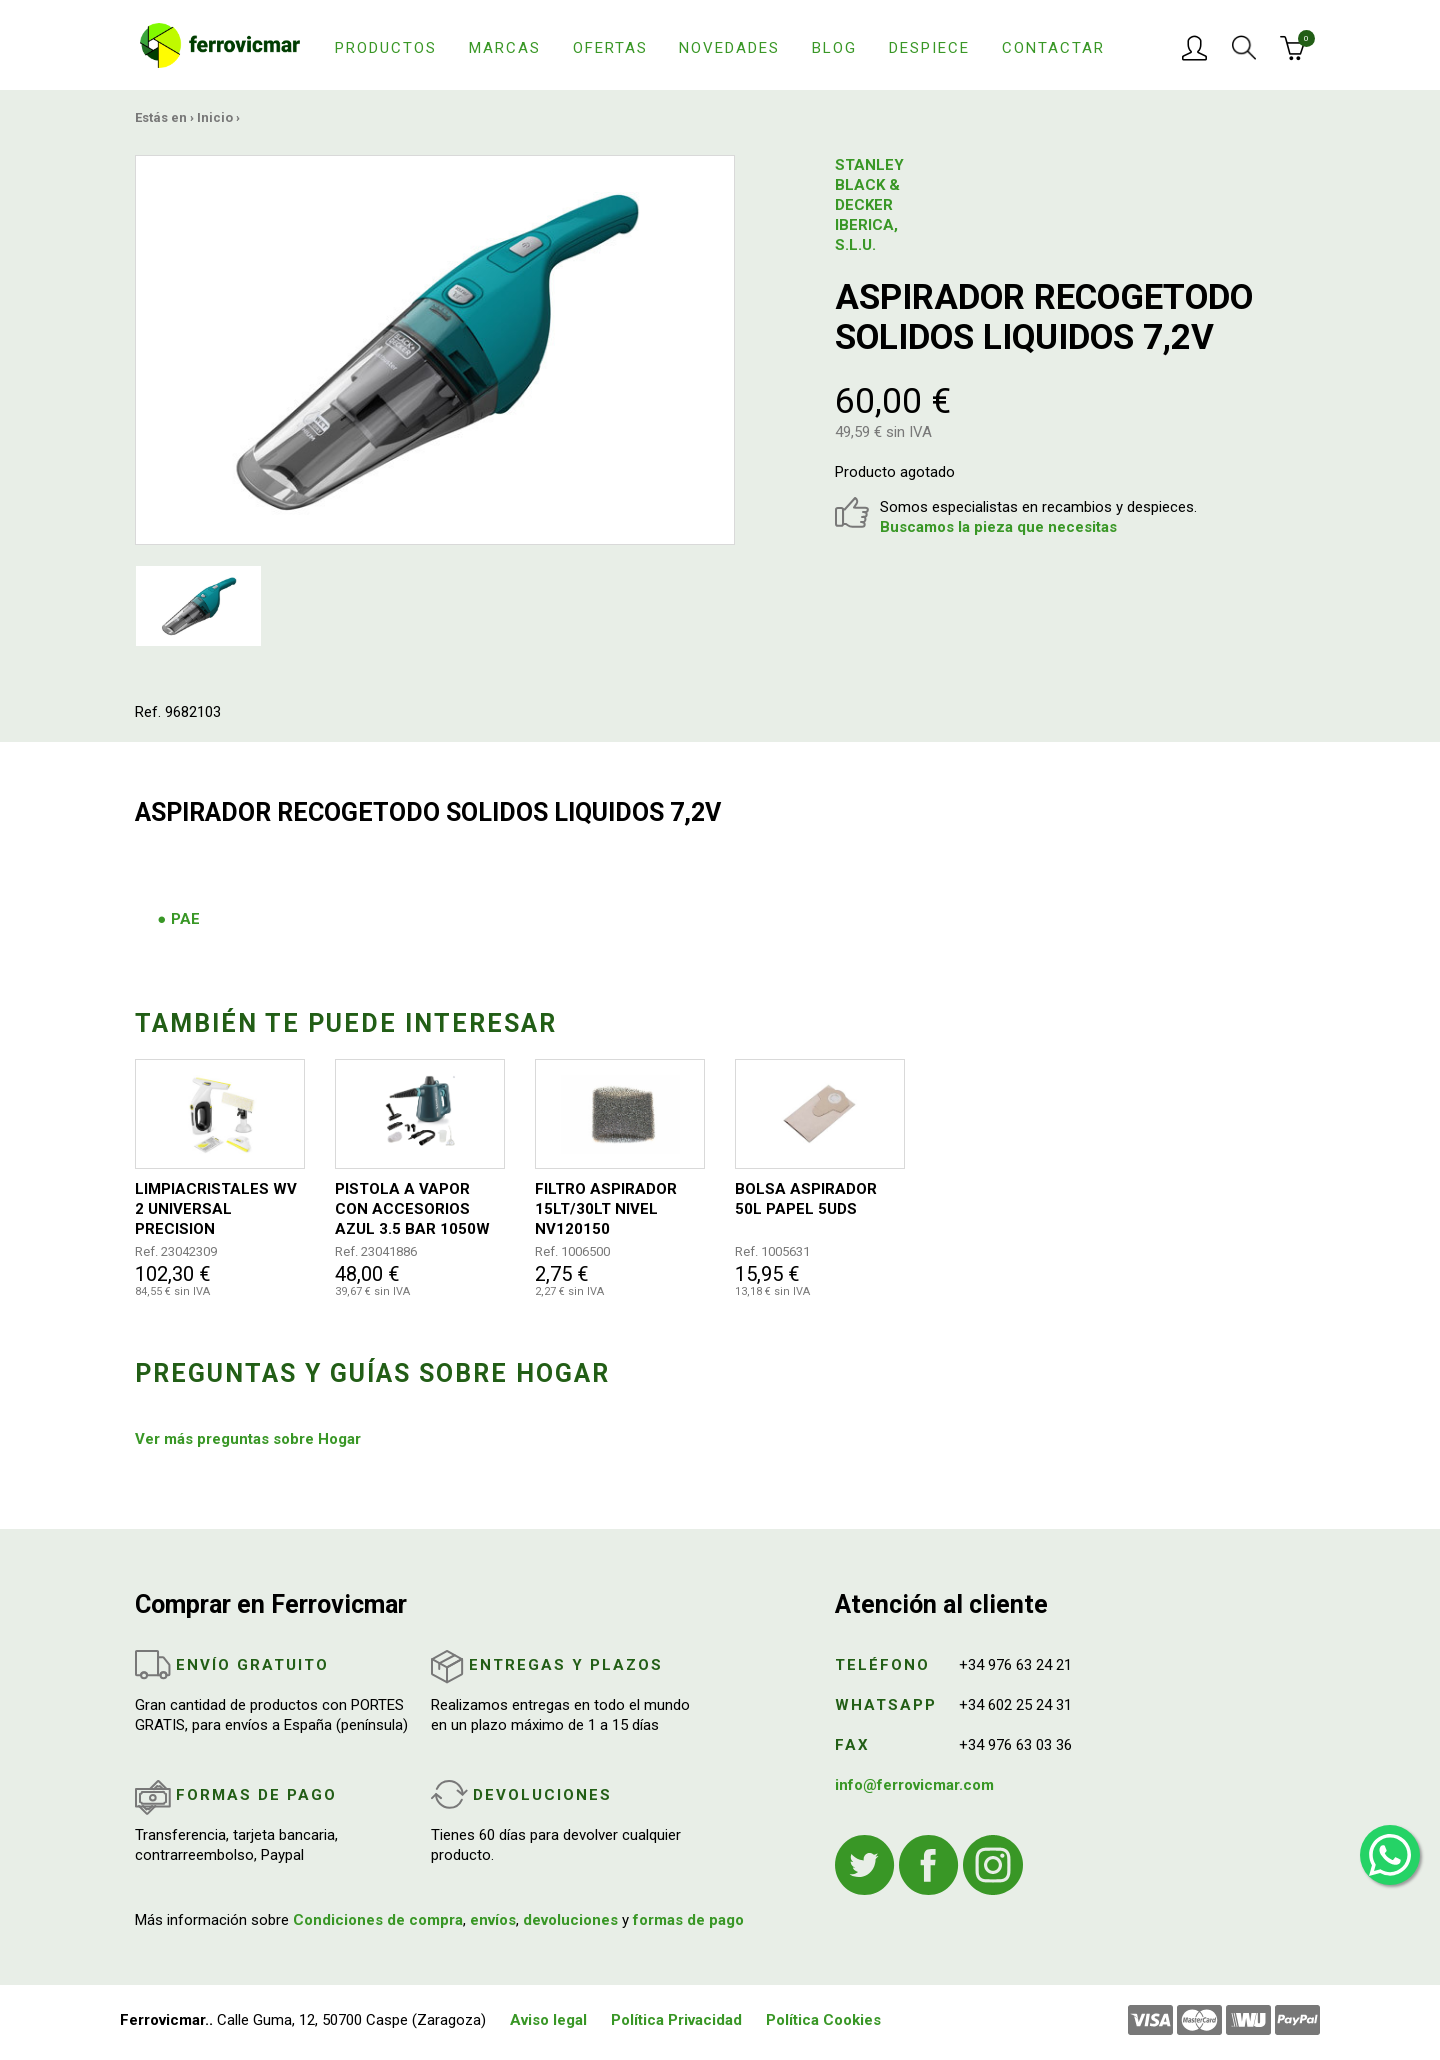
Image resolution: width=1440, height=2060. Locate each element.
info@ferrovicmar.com (914, 1785)
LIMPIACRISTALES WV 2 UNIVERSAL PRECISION (216, 1209)
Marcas (505, 48)
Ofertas (610, 48)
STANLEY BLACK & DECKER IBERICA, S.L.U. (869, 205)
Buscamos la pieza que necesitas (998, 527)
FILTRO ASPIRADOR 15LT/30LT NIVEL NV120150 (606, 1209)
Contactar (1053, 48)
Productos (386, 48)
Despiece (929, 48)
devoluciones (570, 1920)
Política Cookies (823, 2020)
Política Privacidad (676, 2020)
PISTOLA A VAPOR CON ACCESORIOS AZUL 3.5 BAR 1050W (412, 1209)
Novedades (729, 48)
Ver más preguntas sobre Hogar (248, 1439)
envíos (493, 1920)
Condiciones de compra (378, 1920)
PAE (185, 919)
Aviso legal (548, 2020)
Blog (834, 48)
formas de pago (688, 1920)
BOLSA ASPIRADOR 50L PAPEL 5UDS (806, 1199)
